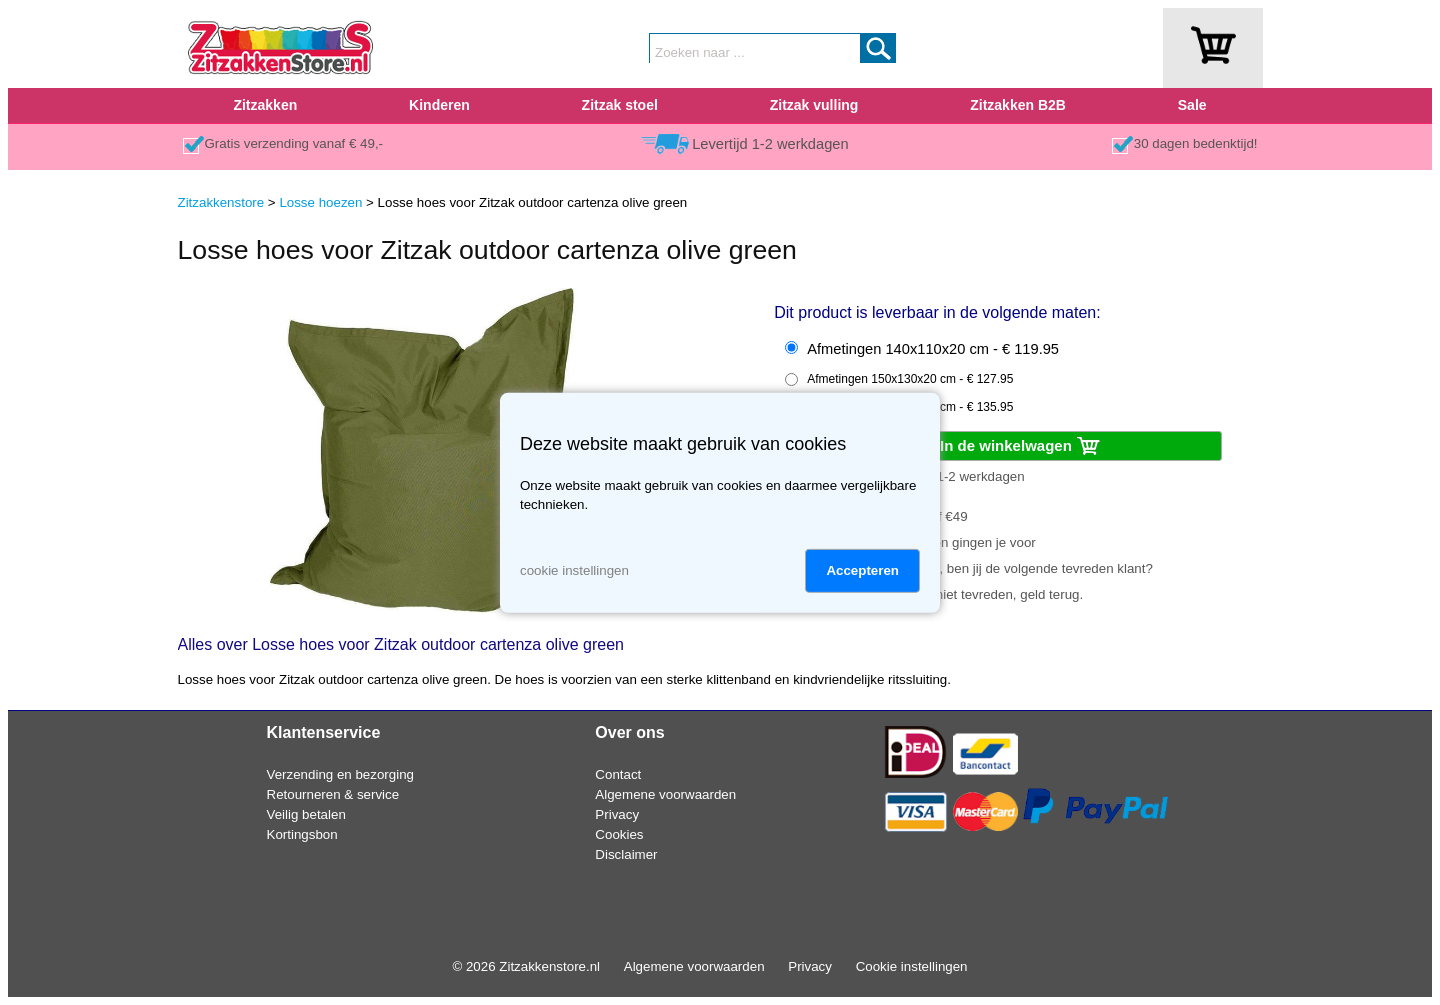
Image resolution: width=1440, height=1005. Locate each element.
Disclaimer (626, 854)
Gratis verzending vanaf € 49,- (294, 143)
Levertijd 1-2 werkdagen (770, 144)
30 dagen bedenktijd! (1196, 143)
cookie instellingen (574, 570)
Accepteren (862, 570)
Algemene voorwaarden (665, 794)
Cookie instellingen (912, 966)
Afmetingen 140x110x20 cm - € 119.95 (933, 349)
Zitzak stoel (620, 105)
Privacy (617, 814)
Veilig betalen (306, 814)
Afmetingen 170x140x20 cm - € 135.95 (910, 407)
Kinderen (439, 105)
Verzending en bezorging (340, 774)
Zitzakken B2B (1018, 105)
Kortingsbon (302, 834)
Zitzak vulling (814, 105)
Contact (618, 774)
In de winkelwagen (1020, 447)
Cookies (619, 834)
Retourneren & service (333, 794)
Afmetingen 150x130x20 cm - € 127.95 (910, 379)
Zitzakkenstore (221, 202)
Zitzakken (265, 105)
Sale (1192, 105)
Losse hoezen (320, 202)
